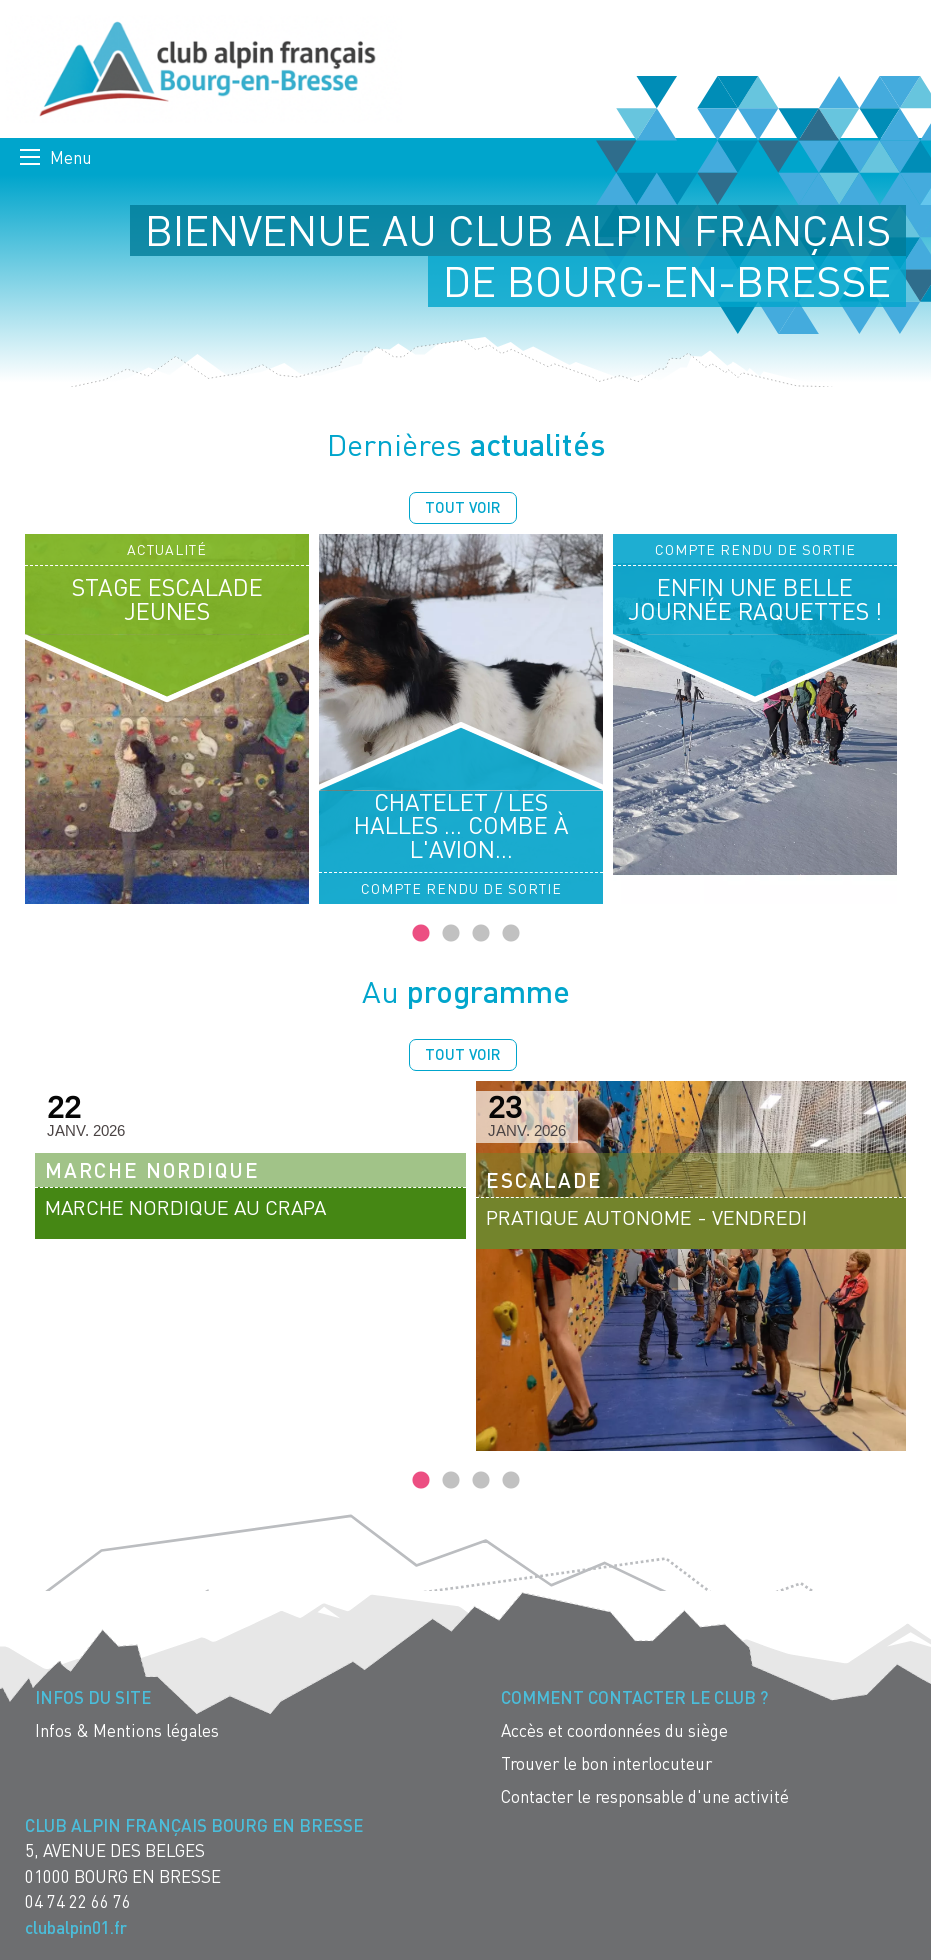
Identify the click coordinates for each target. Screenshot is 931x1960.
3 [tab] (481, 934)
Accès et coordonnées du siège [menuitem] (614, 1730)
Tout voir (463, 507)
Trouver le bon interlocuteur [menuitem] (606, 1763)
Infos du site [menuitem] (93, 1697)
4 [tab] (511, 934)
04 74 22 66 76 (78, 1901)
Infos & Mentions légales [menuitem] (127, 1730)
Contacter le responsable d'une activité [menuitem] (645, 1796)
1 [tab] (421, 934)
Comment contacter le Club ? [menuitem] (634, 1697)
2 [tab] (451, 934)
